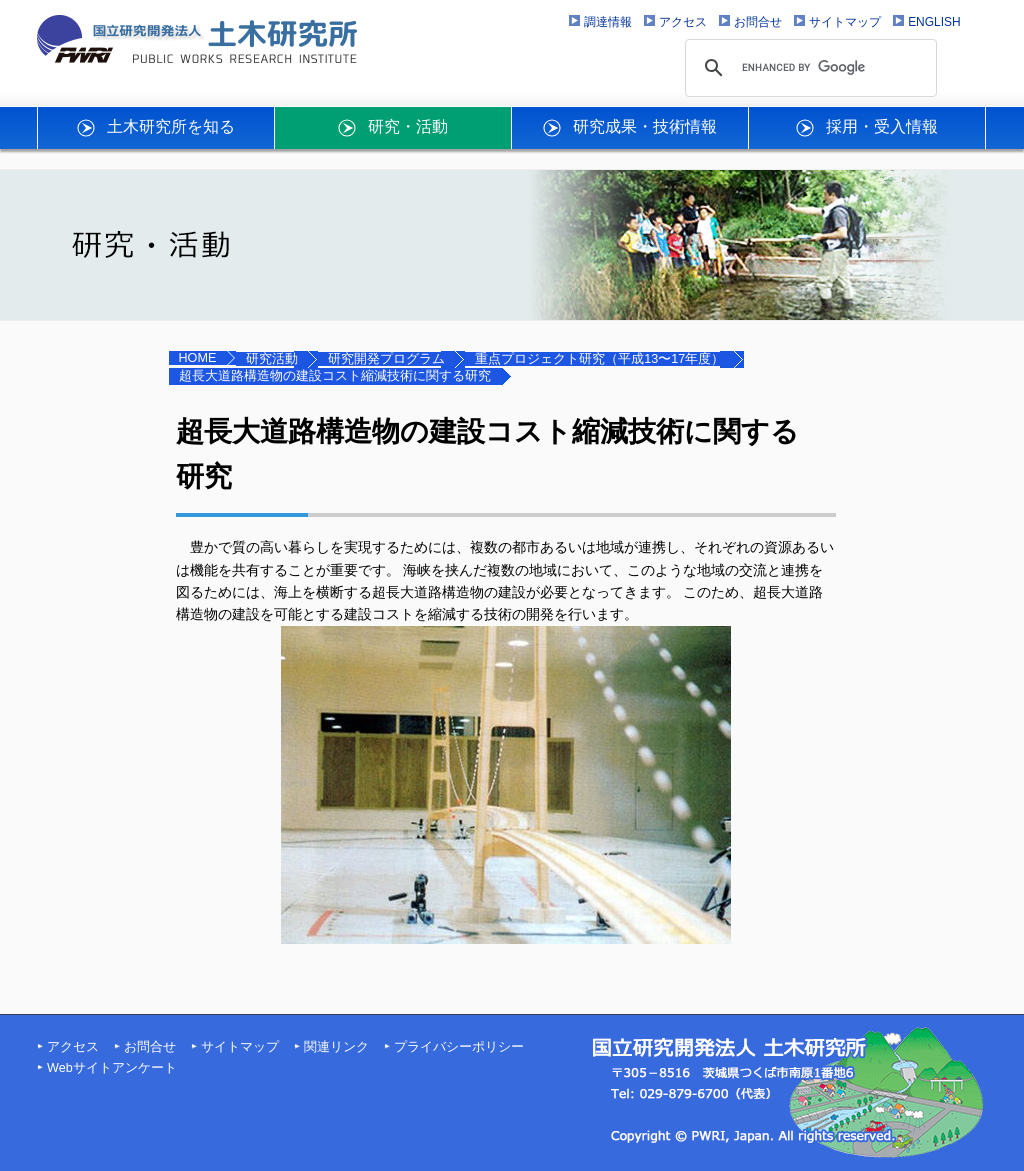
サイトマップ (240, 1047)
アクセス (73, 1047)
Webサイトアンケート (112, 1068)
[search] (808, 68)
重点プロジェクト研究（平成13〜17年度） (599, 359)
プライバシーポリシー (459, 1047)
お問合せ (150, 1047)
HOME (198, 358)
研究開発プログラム (386, 359)
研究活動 (272, 359)
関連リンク (336, 1047)
